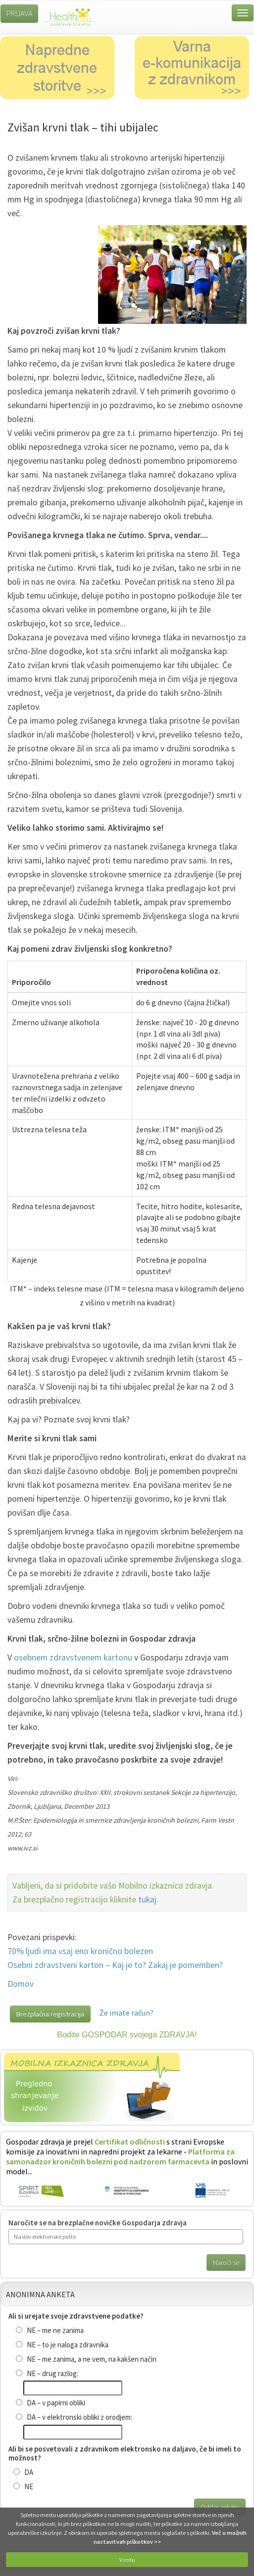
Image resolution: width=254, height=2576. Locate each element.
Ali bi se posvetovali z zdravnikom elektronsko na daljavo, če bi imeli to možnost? (124, 2453)
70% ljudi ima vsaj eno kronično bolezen (80, 1951)
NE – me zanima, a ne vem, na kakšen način (86, 2359)
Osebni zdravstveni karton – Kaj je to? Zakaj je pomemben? (115, 1965)
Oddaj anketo (220, 2507)
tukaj (147, 1899)
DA (23, 2472)
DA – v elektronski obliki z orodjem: (74, 2417)
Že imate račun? (126, 2013)
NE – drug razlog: (47, 2373)
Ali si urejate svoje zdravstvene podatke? (76, 2316)
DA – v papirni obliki (50, 2402)
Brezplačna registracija (50, 2014)
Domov (20, 1983)
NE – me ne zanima (50, 2330)
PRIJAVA (19, 13)
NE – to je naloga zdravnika (62, 2344)
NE (23, 2486)
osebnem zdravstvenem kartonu (73, 1657)
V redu (127, 2559)
